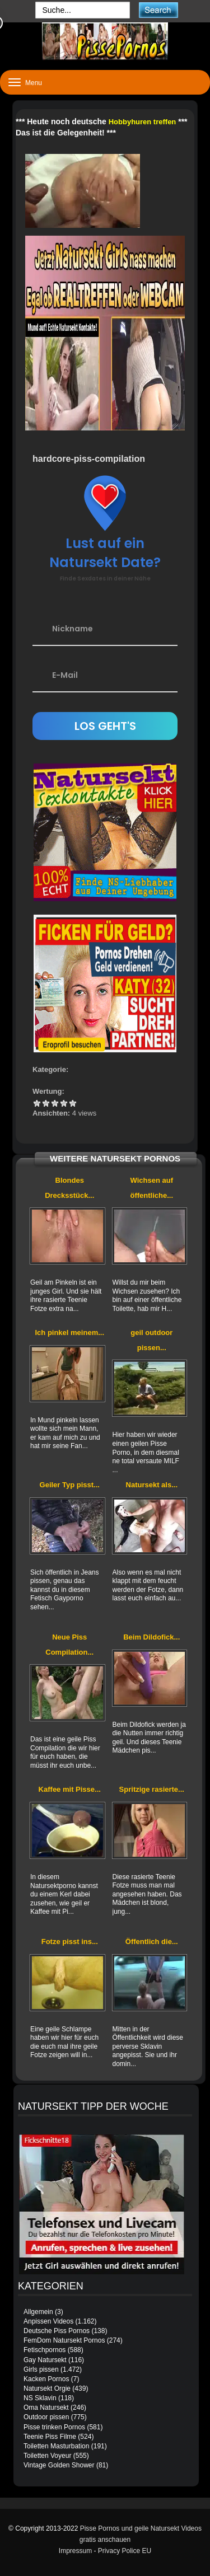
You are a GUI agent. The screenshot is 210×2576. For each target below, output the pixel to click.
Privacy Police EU (124, 2551)
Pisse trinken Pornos (54, 2427)
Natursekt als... (152, 1485)
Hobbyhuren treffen (142, 122)
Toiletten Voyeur (47, 2456)
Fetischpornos (45, 2350)
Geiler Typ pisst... (70, 1485)
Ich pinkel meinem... (69, 1332)
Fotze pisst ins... (69, 1941)
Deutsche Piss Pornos (57, 2331)
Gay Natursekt (45, 2360)
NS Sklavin (40, 2398)
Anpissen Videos (48, 2321)
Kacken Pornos (46, 2379)
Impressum (75, 2551)
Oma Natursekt (46, 2407)
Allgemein (38, 2312)
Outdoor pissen (46, 2417)
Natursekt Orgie (47, 2388)
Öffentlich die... (151, 1941)
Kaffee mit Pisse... (70, 1789)
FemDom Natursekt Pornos (64, 2340)
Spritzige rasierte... (151, 1789)
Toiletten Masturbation (56, 2446)
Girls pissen (41, 2369)
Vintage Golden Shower (59, 2465)
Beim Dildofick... (151, 1637)
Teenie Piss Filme (50, 2437)
